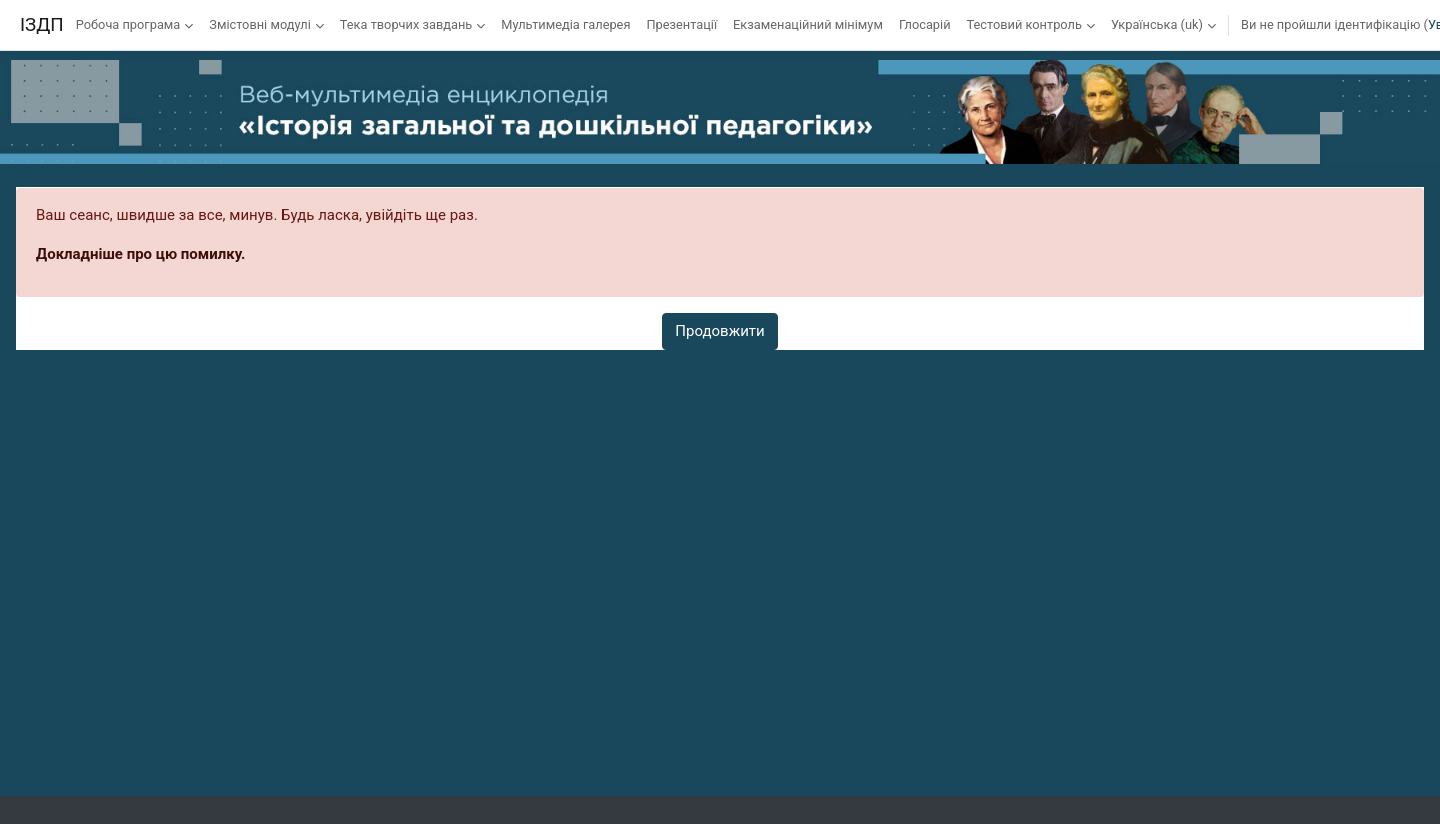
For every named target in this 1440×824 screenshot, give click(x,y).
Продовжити (719, 331)
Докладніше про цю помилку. (140, 254)
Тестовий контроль (1024, 24)
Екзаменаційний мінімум (808, 24)
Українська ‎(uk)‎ (1157, 24)
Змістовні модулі (259, 24)
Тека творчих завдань (406, 24)
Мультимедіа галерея (565, 24)
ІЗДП (42, 25)
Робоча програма (128, 24)
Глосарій (925, 24)
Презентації (681, 24)
